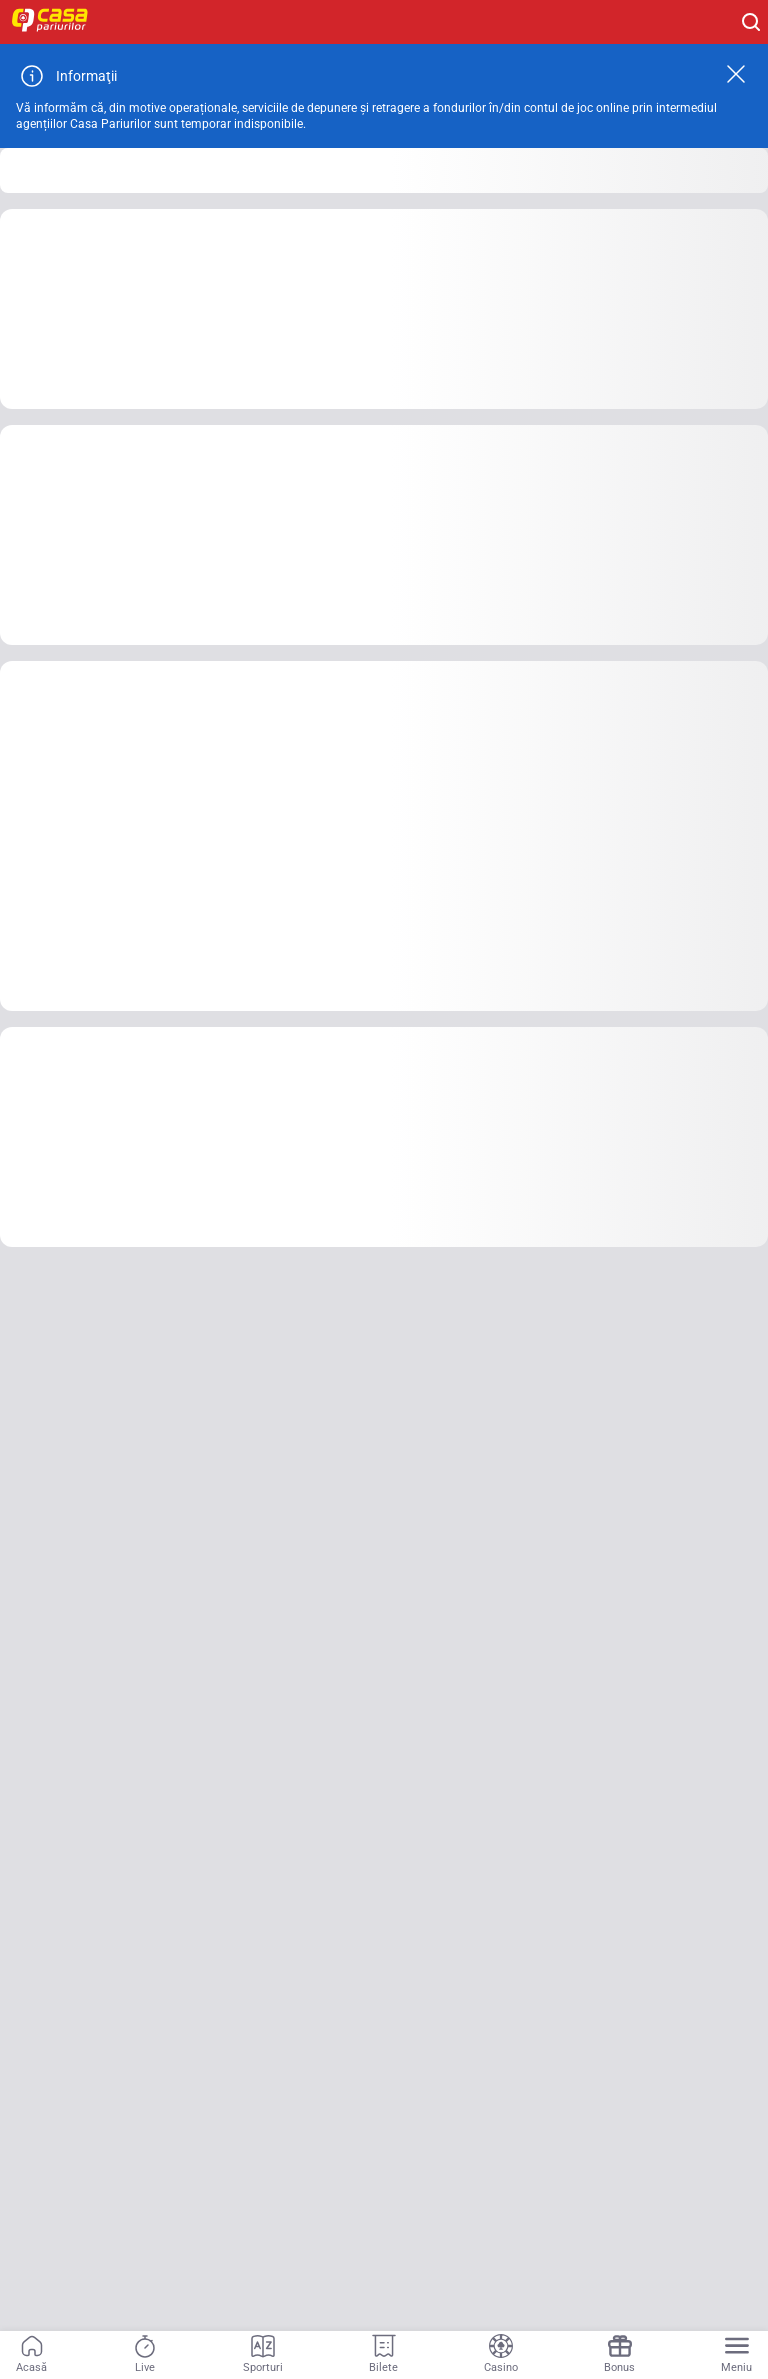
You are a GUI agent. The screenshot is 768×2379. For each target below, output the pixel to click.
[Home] (60, 22)
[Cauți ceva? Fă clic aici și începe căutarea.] (751, 22)
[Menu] (736, 2355)
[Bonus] (619, 2355)
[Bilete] (383, 2355)
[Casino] (501, 2355)
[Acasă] (31, 2355)
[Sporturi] (263, 2355)
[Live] (145, 2355)
